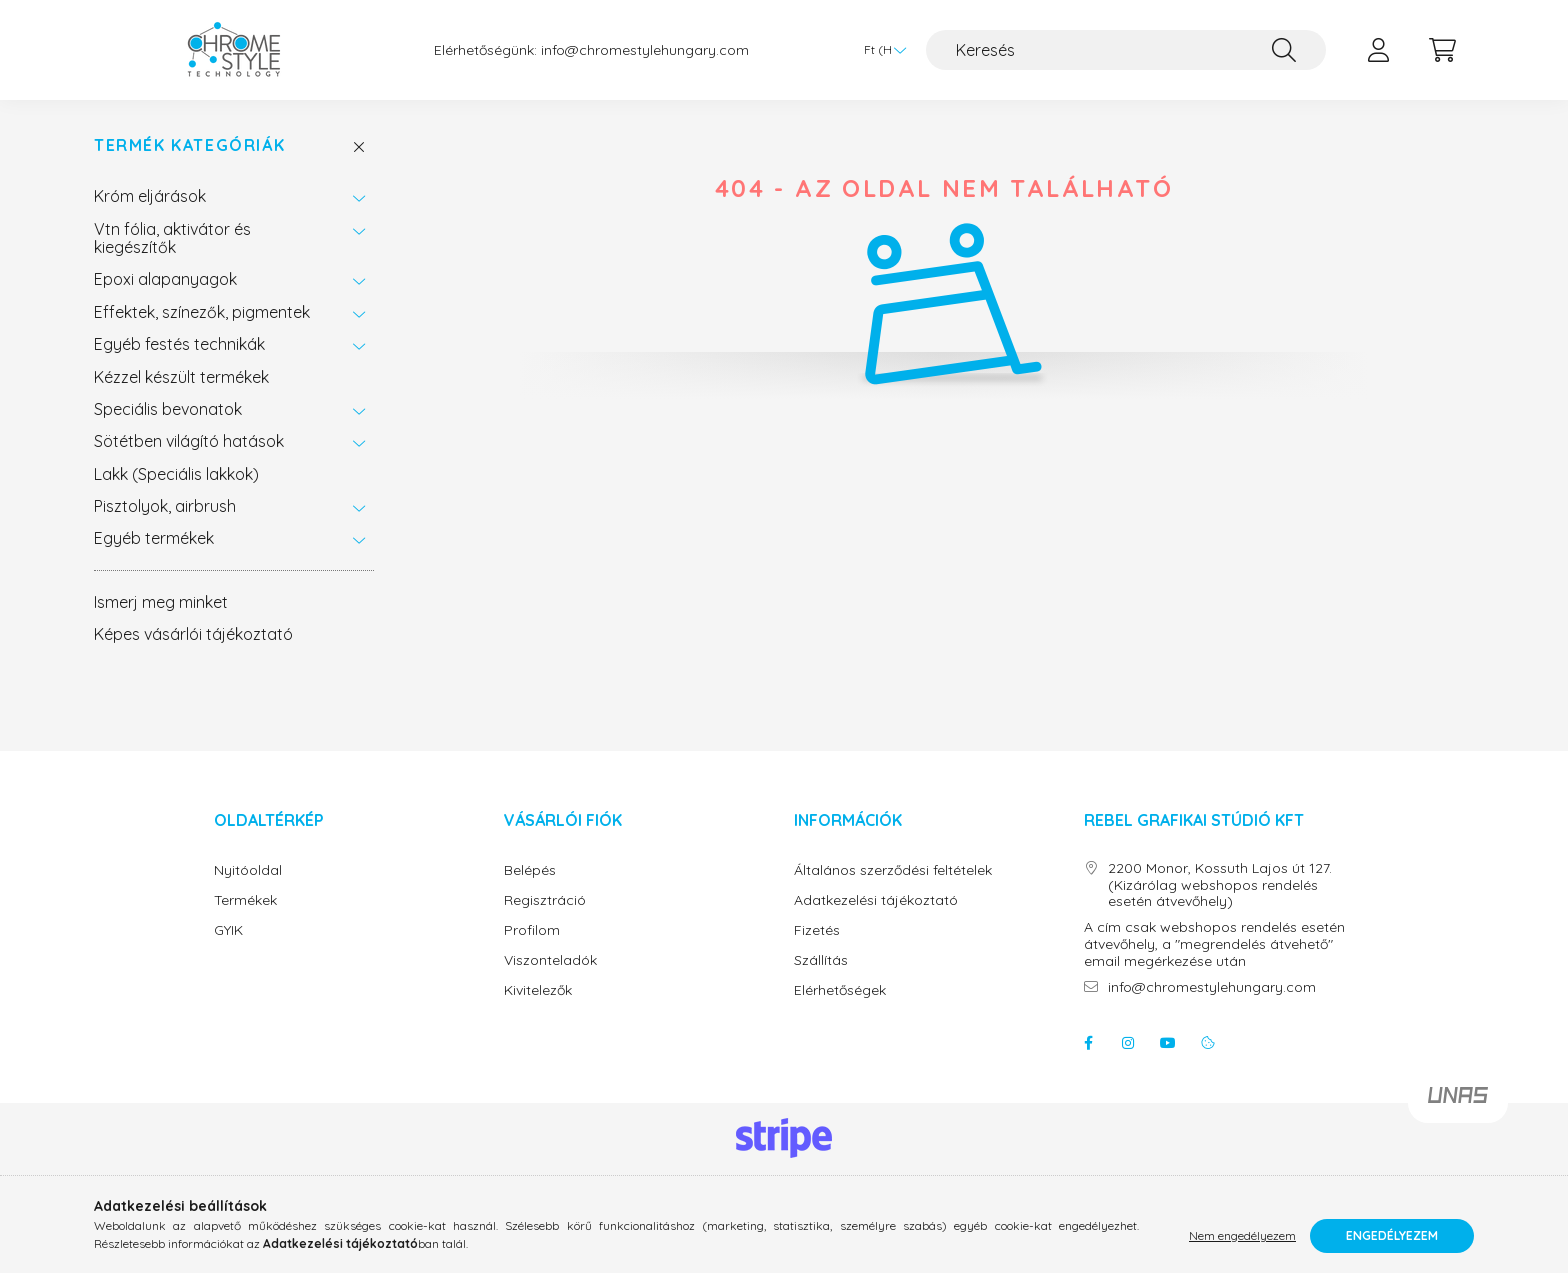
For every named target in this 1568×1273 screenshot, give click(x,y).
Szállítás (821, 960)
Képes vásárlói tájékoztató (193, 634)
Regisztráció (545, 900)
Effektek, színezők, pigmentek (202, 312)
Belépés (530, 870)
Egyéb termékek (154, 538)
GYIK (228, 930)
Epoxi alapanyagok (165, 279)
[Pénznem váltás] (880, 50)
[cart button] (1442, 50)
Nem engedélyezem (1242, 1235)
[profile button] (1378, 50)
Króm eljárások (150, 196)
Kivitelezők (538, 990)
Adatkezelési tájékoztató (876, 900)
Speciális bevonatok (168, 409)
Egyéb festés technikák (179, 344)
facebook (1088, 1043)
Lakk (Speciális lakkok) (176, 474)
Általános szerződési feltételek (893, 870)
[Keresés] (1126, 50)
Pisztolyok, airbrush (165, 506)
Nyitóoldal (248, 870)
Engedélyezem (1392, 1235)
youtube (1168, 1043)
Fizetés (817, 930)
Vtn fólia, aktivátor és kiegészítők (172, 238)
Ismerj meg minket (161, 602)
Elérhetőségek (840, 990)
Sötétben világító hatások (189, 441)
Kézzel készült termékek (181, 377)
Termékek (245, 900)
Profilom (532, 930)
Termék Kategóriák (189, 145)
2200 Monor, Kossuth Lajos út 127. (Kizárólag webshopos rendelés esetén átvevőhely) (1220, 885)
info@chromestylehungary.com (645, 50)
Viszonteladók (550, 960)
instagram (1128, 1043)
